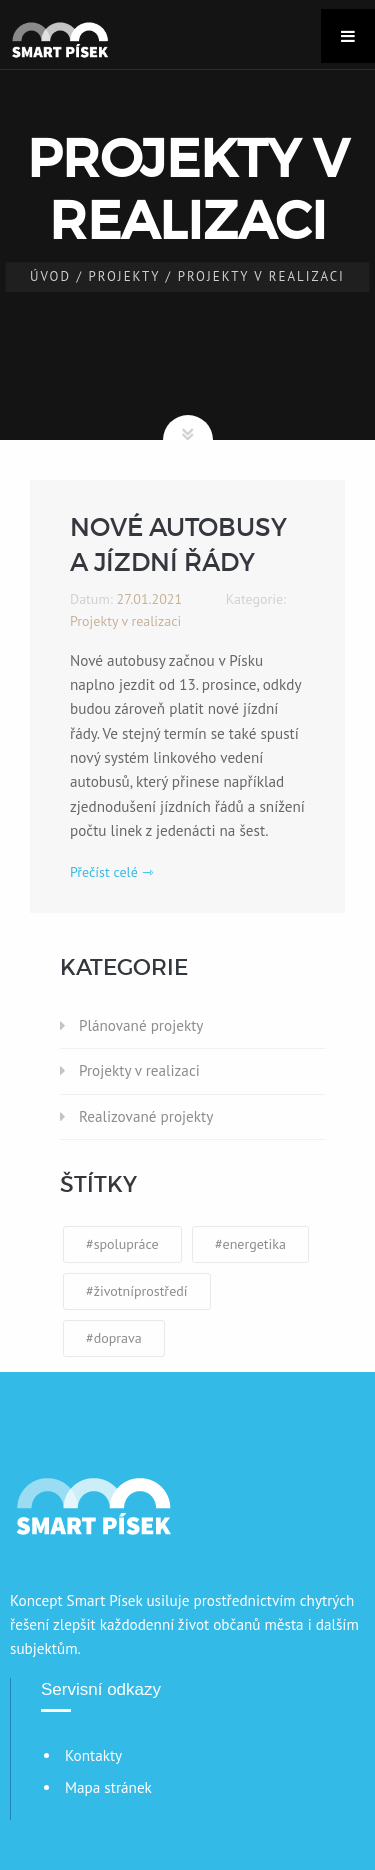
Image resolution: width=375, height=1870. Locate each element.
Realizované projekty (146, 1116)
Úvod (50, 276)
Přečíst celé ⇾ (112, 872)
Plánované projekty (141, 1025)
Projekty (125, 276)
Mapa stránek (108, 1787)
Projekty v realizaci (139, 1070)
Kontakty (93, 1755)
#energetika (250, 1244)
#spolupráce (122, 1244)
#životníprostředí (137, 1291)
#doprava (114, 1338)
